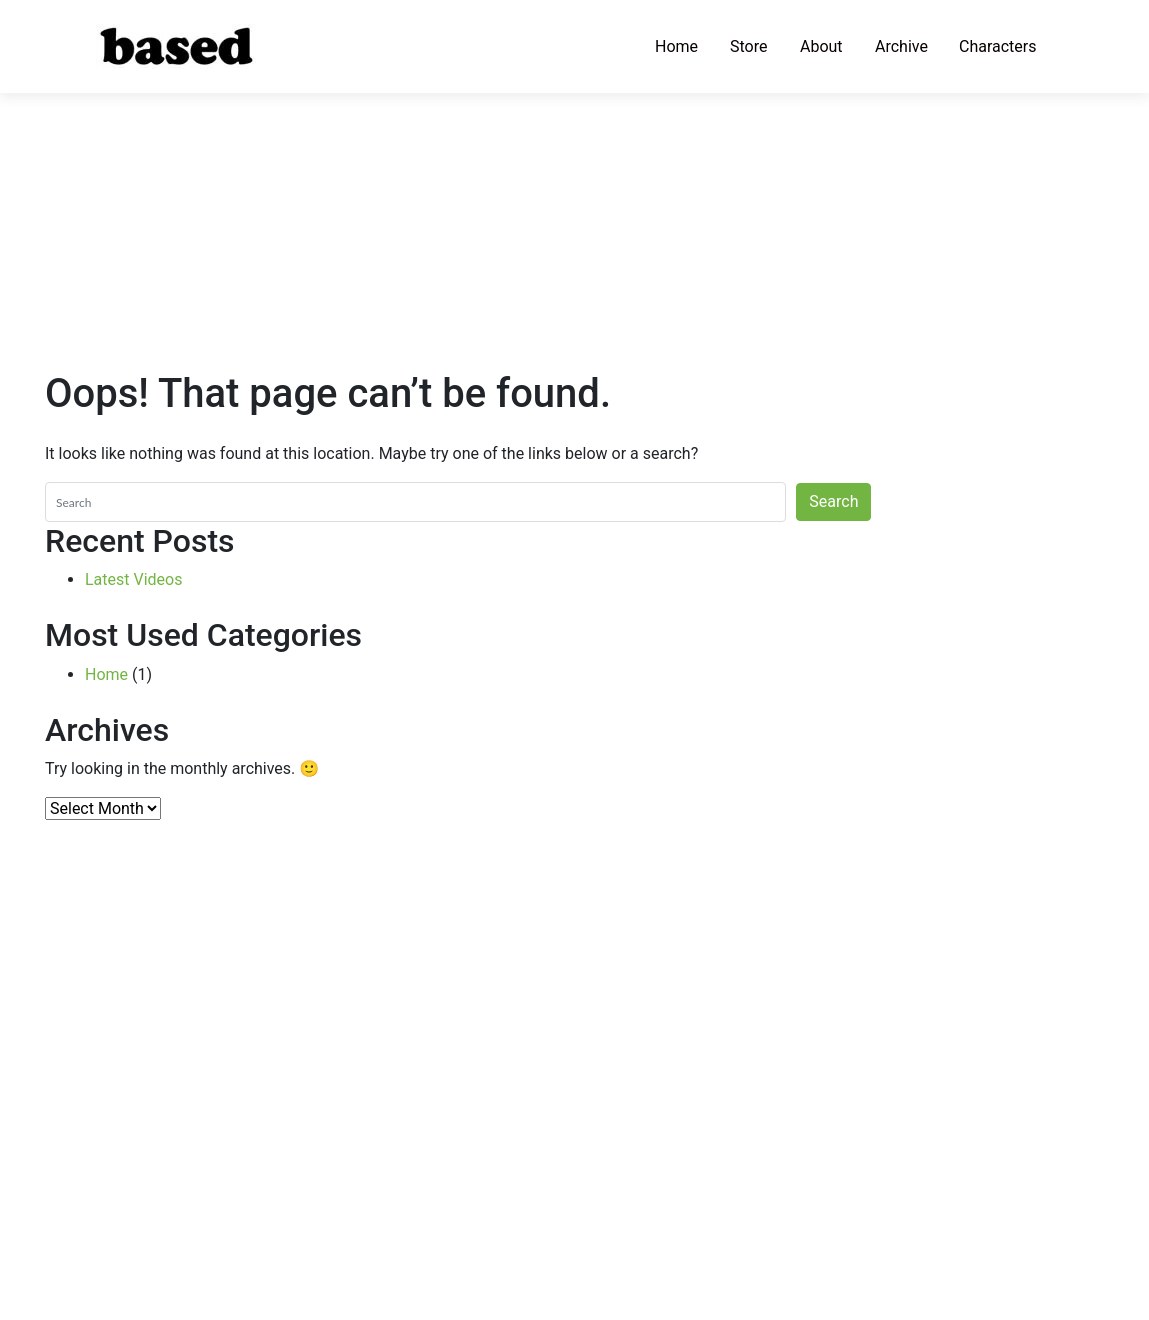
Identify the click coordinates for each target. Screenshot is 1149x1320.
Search (833, 501)
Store (748, 46)
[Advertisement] (574, 140)
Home (676, 46)
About (821, 46)
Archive (901, 46)
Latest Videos (133, 579)
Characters (998, 46)
